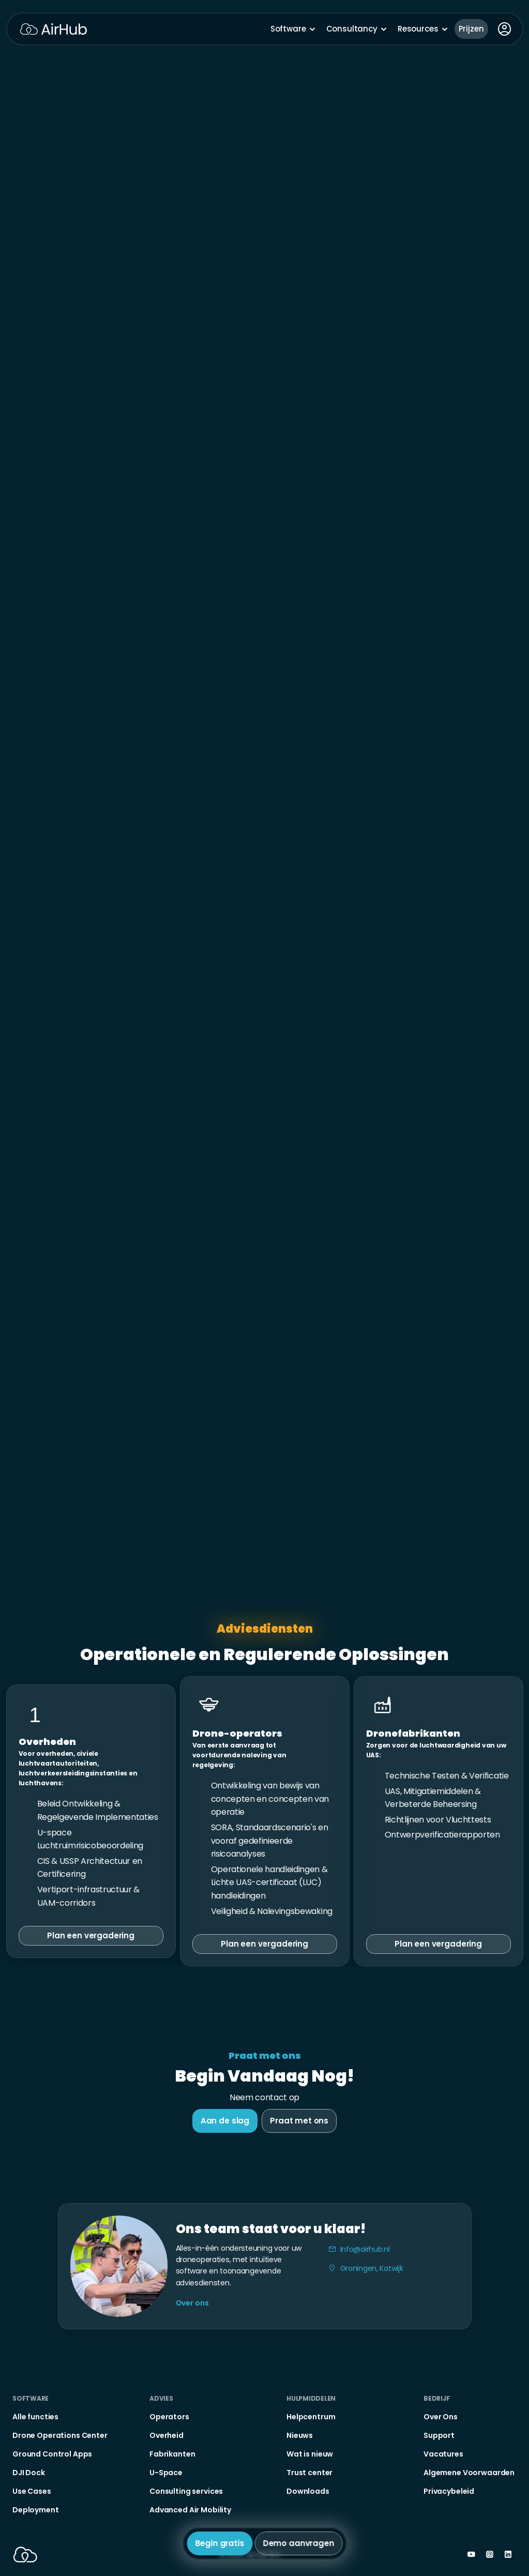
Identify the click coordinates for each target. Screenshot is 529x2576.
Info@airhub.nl (365, 2249)
